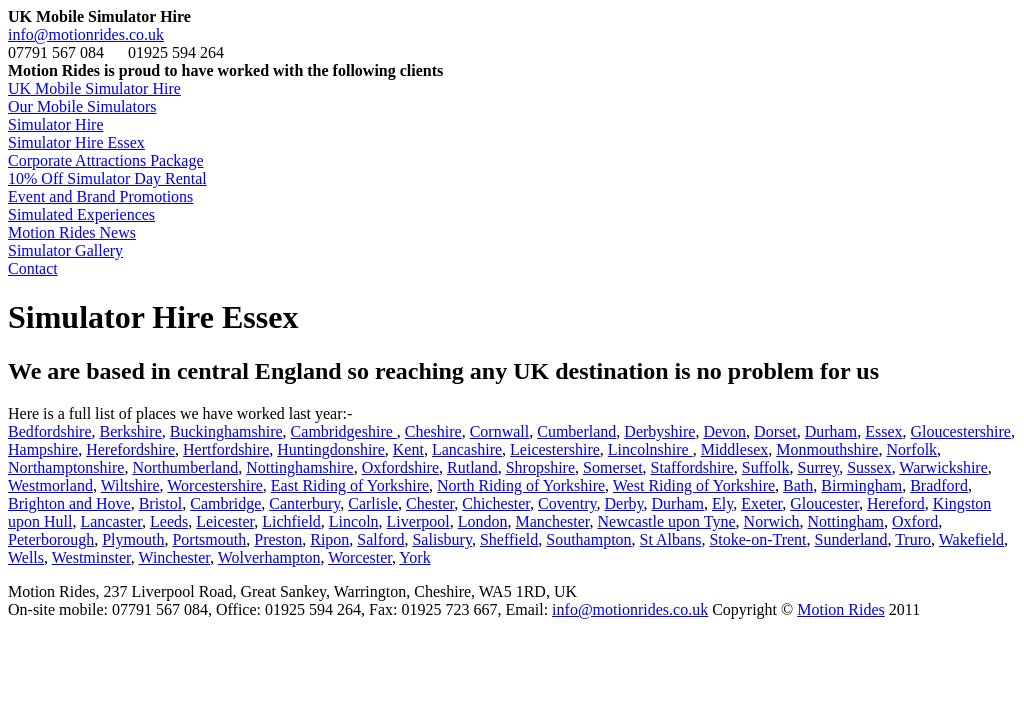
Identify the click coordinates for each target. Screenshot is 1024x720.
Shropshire (540, 467)
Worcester (360, 557)
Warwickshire (943, 467)
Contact (33, 268)
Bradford (939, 485)
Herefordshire (130, 449)
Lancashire (467, 449)
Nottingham (846, 521)
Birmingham (861, 485)
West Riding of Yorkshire (694, 485)
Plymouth (133, 539)
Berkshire (131, 431)
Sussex (869, 467)
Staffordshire (692, 467)
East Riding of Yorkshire (350, 485)
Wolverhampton (269, 557)
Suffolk (766, 467)
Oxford (915, 521)
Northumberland (185, 467)
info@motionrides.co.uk (86, 34)
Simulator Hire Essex (76, 142)
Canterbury (304, 503)
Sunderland (851, 539)
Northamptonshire (66, 467)
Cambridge (225, 503)
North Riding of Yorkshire (521, 485)
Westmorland (50, 485)
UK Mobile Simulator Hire (94, 88)
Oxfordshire (400, 467)
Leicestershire (555, 449)
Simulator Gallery (65, 250)
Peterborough (51, 539)
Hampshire (43, 449)
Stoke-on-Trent (757, 539)
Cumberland (576, 431)
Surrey (819, 467)
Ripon (329, 539)
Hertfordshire (226, 449)
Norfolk (911, 449)
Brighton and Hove (69, 503)
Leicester (225, 521)
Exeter (761, 503)
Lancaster (111, 521)
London (483, 521)
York (414, 557)
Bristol (161, 503)
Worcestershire (215, 485)
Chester (430, 503)
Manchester (552, 521)
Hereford (896, 503)
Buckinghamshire (226, 431)
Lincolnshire (650, 449)
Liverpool (418, 521)
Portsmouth (209, 539)
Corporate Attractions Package (106, 160)
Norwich (772, 521)
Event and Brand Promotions (100, 196)
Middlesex (735, 449)
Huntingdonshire (331, 449)
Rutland (472, 467)
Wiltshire (130, 485)
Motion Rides (841, 609)
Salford (380, 539)
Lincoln (354, 521)
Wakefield (971, 539)
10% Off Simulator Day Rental (107, 178)
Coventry (567, 503)
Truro (913, 539)
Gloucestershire (961, 431)
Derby (624, 503)
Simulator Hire (56, 124)
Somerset (613, 467)
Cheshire (433, 431)
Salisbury (441, 539)
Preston (278, 539)
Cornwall (500, 431)
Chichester (496, 503)
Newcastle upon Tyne (666, 521)
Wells (26, 557)
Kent (408, 449)
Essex (883, 431)
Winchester (174, 557)
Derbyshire (659, 431)
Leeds (169, 521)
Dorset (775, 431)
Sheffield (509, 539)
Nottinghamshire (300, 467)
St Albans (671, 539)
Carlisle (373, 503)
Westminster (91, 557)
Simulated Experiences (81, 214)
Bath (798, 485)
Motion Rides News (72, 232)
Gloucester (824, 503)
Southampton (588, 539)
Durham (831, 431)
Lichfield (291, 521)
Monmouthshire (827, 449)
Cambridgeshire (344, 431)
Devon (724, 431)
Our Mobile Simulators (82, 106)
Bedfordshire (50, 431)
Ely (722, 503)
